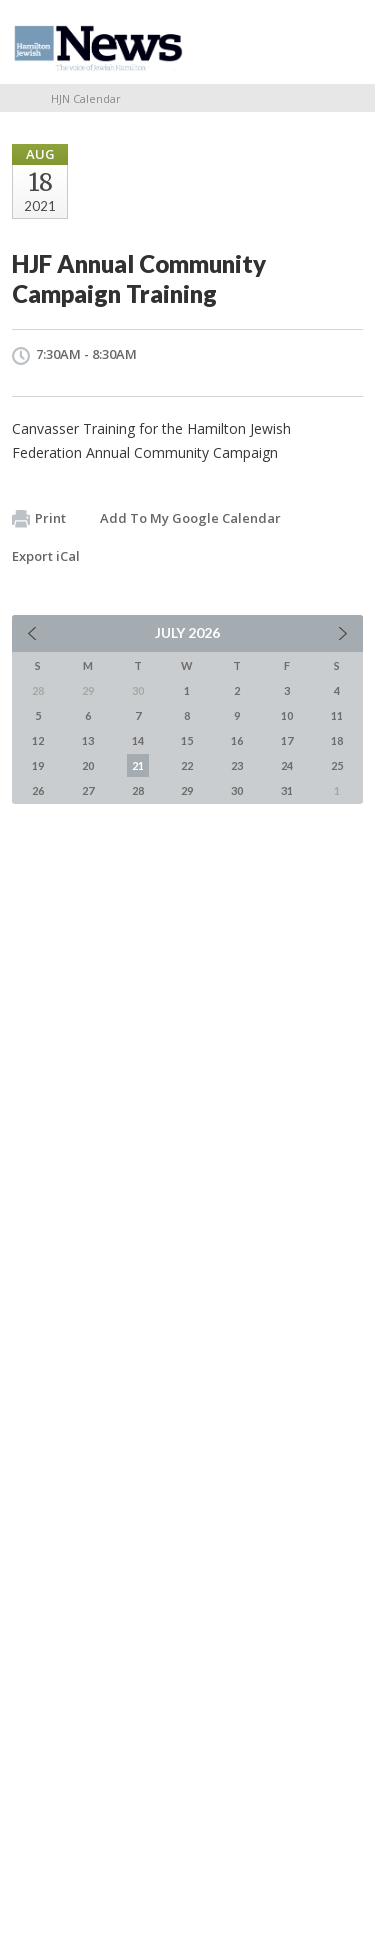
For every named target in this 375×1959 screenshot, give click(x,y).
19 (38, 765)
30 (237, 790)
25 (337, 765)
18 (337, 740)
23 (237, 765)
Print (39, 519)
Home (19, 98)
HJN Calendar (86, 98)
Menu (340, 42)
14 (138, 740)
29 (187, 790)
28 (138, 790)
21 (138, 765)
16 (237, 740)
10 (287, 715)
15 (187, 740)
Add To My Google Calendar (190, 518)
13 (88, 740)
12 (38, 740)
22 (187, 765)
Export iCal (46, 556)
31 (287, 790)
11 (337, 715)
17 (287, 740)
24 (287, 765)
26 (38, 790)
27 (88, 790)
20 (88, 765)
